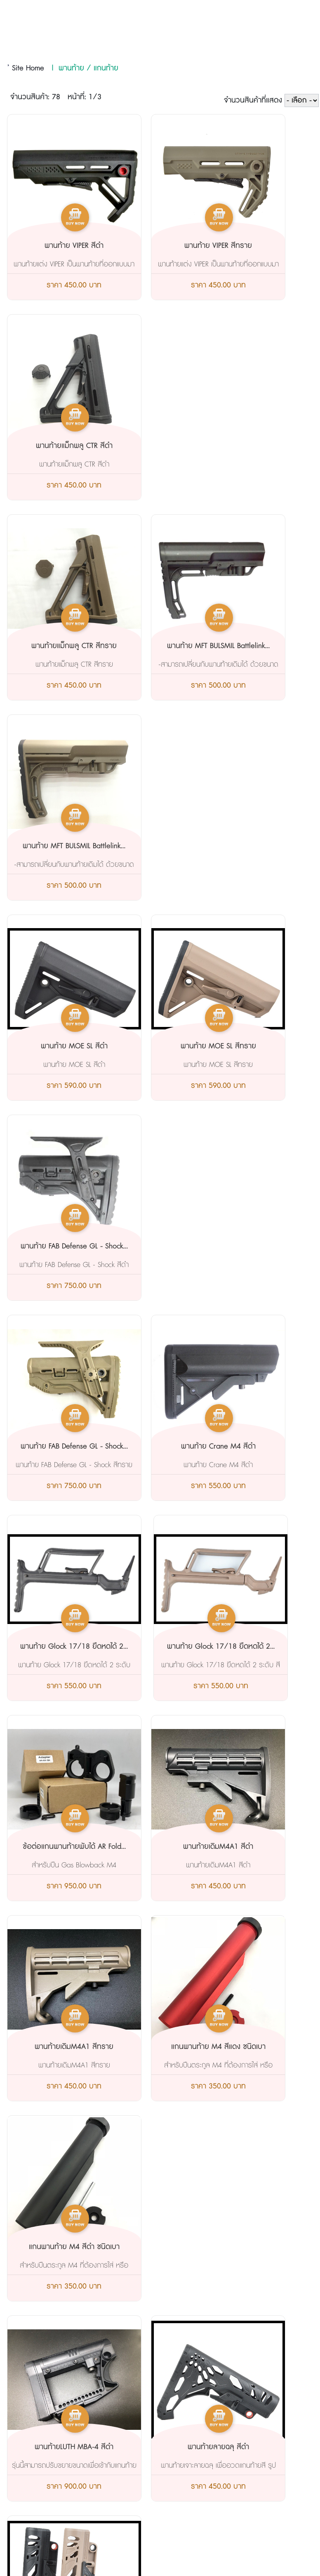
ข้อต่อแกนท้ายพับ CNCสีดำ (259, 2047)
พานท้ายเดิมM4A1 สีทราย (54, 1246)
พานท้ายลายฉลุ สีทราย (259, 1446)
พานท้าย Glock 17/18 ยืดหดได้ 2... (259, 851)
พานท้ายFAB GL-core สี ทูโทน (259, 1646)
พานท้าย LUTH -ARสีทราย (156, 1846)
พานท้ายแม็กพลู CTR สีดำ (259, 245)
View (208, 2564)
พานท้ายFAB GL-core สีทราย (54, 1646)
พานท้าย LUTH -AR (54, 1846)
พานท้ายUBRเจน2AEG (259, 1846)
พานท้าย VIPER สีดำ (54, 245)
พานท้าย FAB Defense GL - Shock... (259, 651)
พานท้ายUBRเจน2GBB (54, 2047)
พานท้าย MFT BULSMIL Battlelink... (157, 451)
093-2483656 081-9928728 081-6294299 (115, 2380)
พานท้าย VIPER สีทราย (157, 245)
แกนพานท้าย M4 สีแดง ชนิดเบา (156, 1251)
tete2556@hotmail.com (70, 2401)
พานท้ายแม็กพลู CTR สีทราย (54, 446)
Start (186, 2564)
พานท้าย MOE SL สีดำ (54, 646)
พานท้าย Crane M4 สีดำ (157, 846)
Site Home (28, 68)
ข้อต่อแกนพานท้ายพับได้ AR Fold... (156, 1051)
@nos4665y (53, 2422)
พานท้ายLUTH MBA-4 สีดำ (54, 1446)
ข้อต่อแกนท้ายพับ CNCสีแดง (157, 2047)
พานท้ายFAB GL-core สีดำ (157, 1646)
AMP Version (160, 2535)
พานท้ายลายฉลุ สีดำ (157, 1446)
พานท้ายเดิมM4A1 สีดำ (259, 1046)
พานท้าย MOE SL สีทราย (157, 646)
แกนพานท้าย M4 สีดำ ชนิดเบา (259, 1251)
